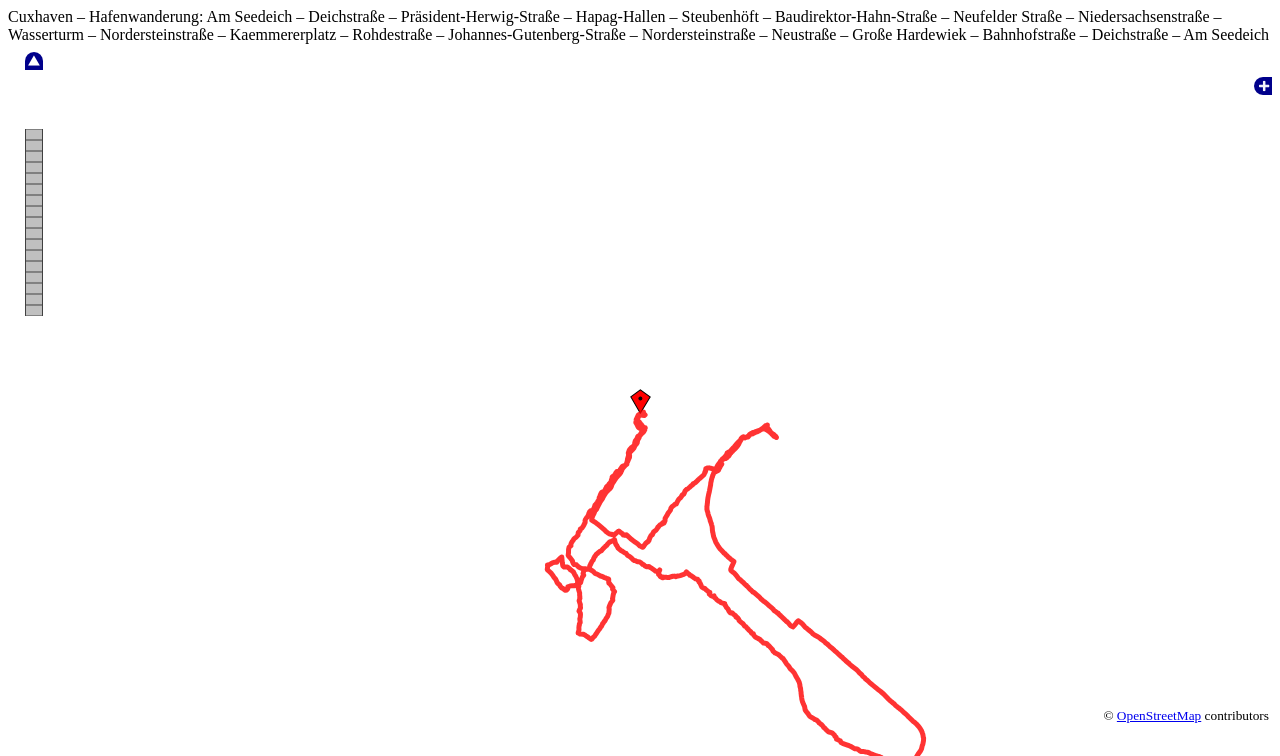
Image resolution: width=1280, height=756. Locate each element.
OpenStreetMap (1159, 679)
